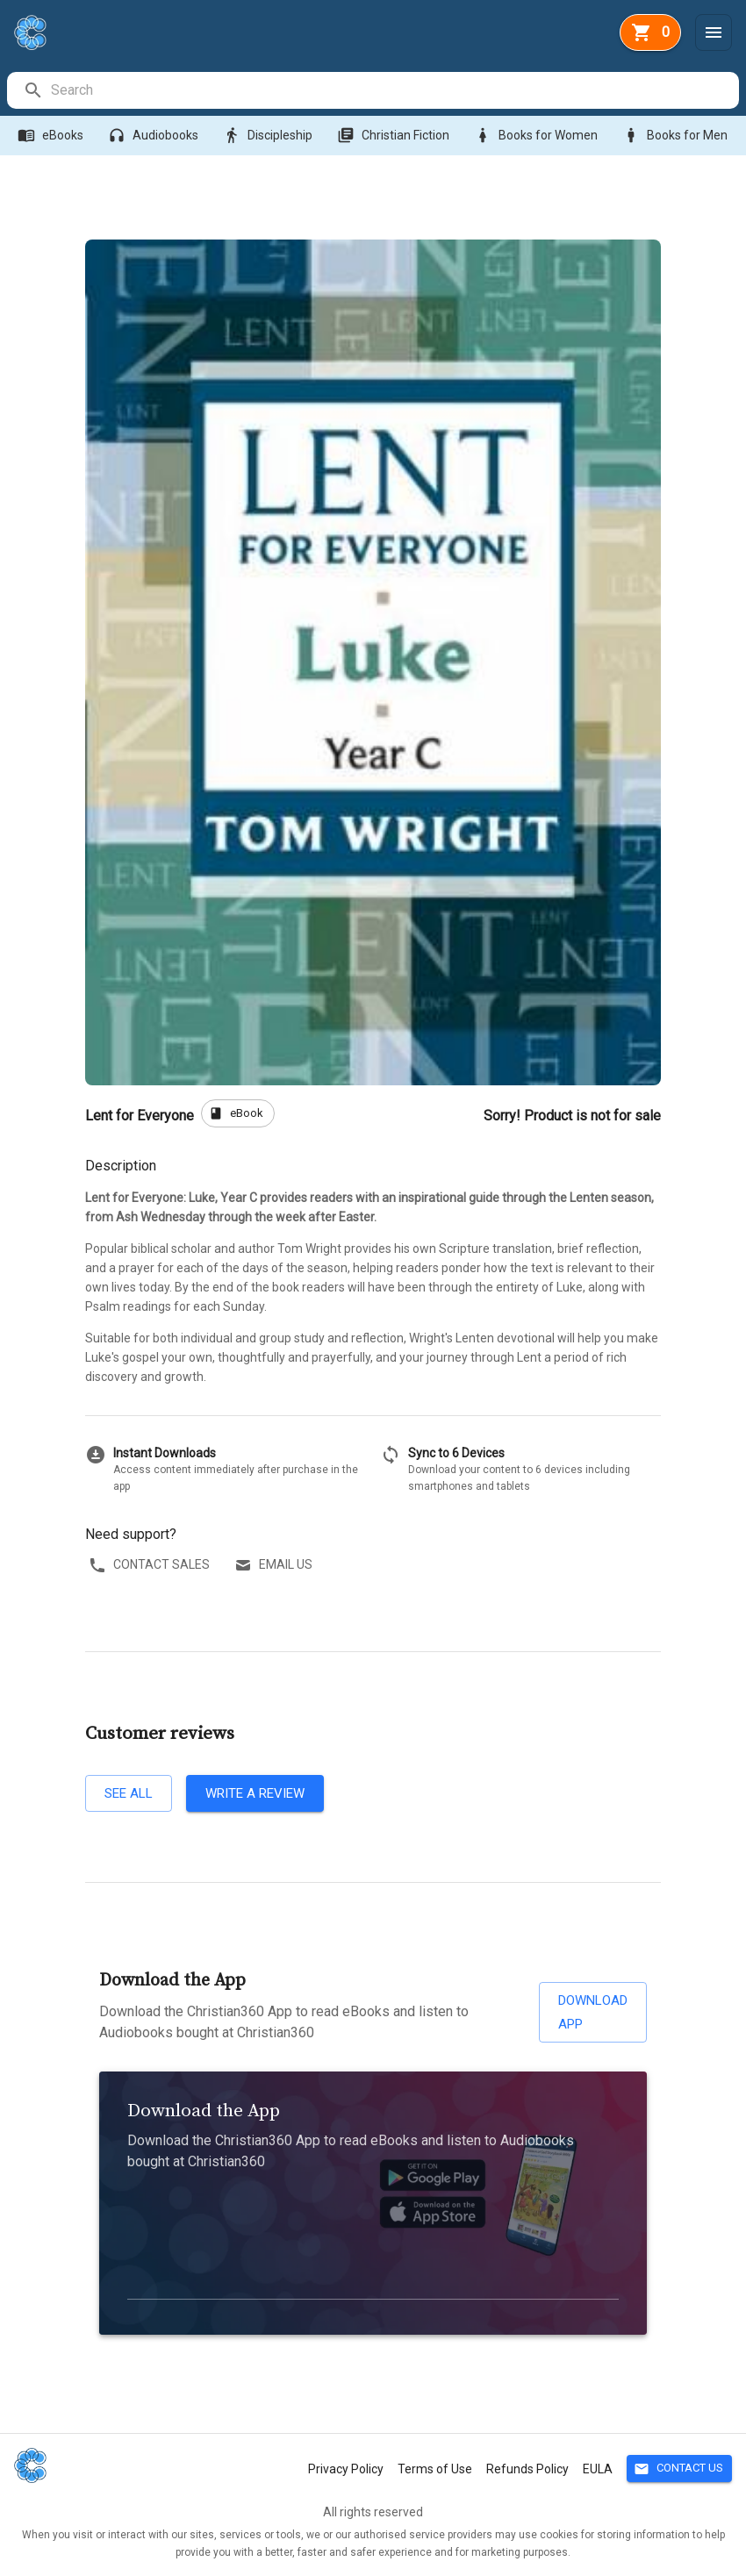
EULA (598, 2469)
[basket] (650, 32)
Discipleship (269, 135)
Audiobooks (154, 135)
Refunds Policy (527, 2469)
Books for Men (677, 135)
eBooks (52, 135)
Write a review (255, 1793)
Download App (593, 2012)
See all (128, 1793)
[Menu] (713, 32)
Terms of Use (435, 2469)
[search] (394, 90)
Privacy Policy (346, 2469)
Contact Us (679, 2468)
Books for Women (537, 135)
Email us (275, 1565)
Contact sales (151, 1565)
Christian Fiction (395, 135)
